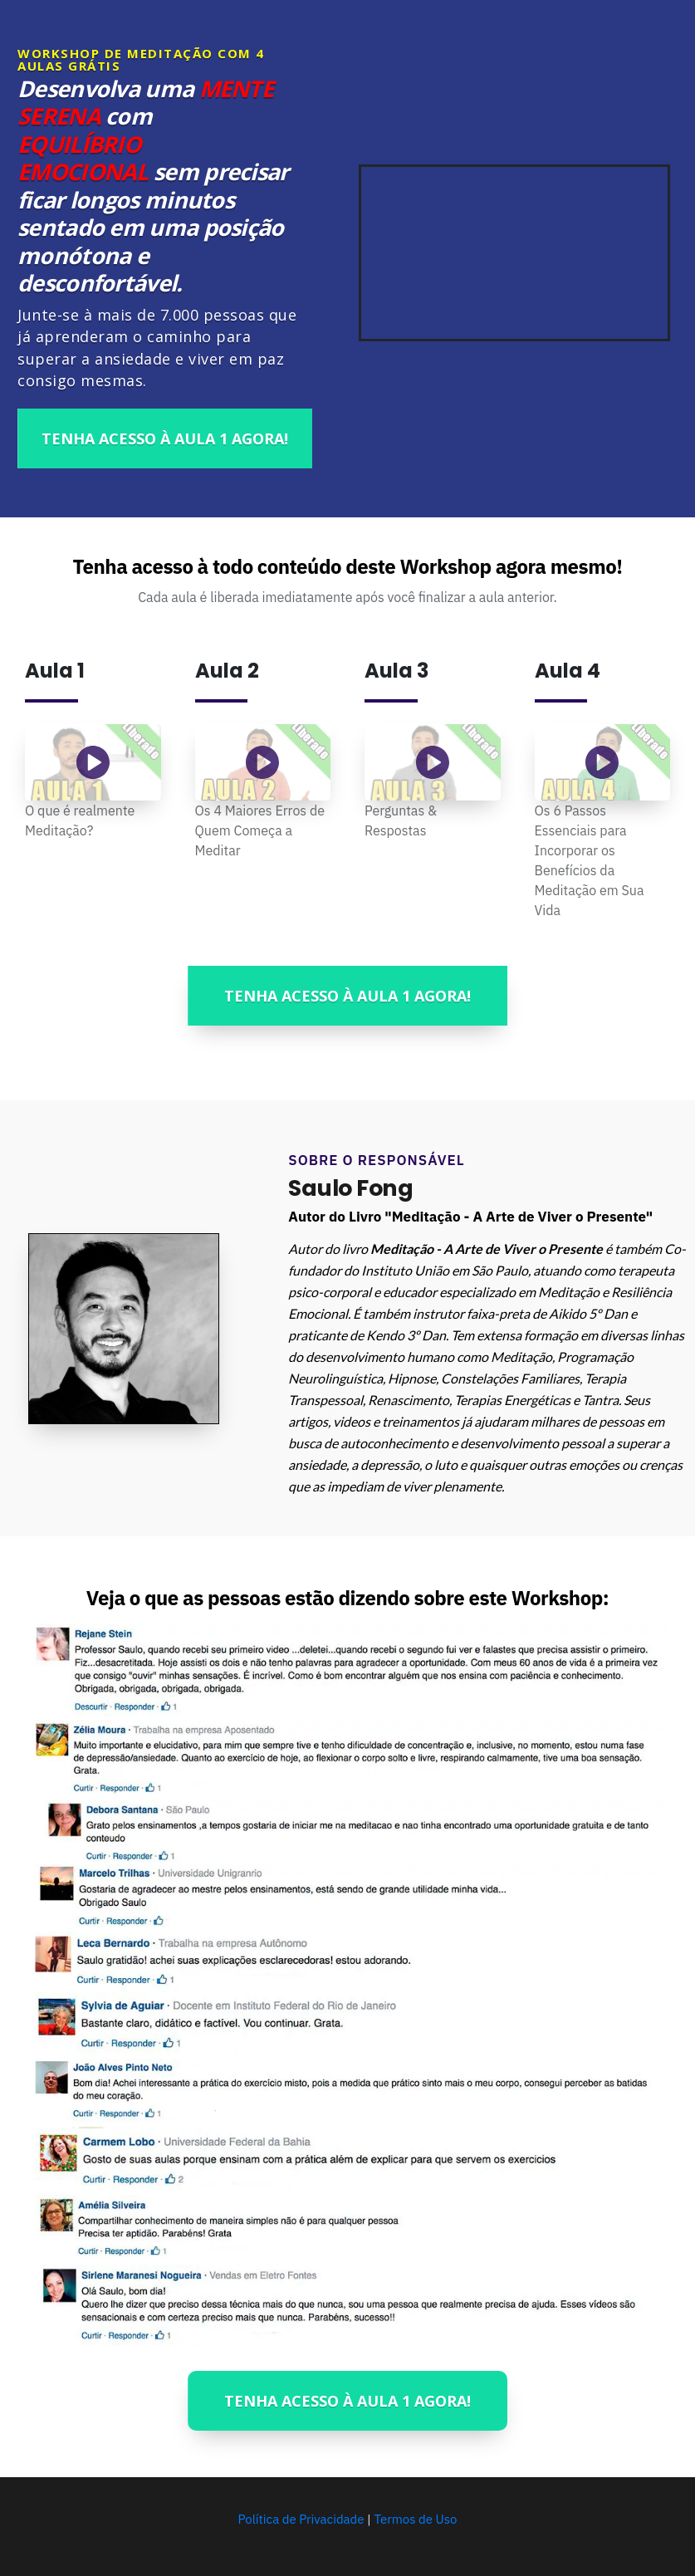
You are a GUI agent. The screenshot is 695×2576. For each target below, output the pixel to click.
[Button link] (164, 438)
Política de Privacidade (303, 2519)
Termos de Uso (415, 2519)
